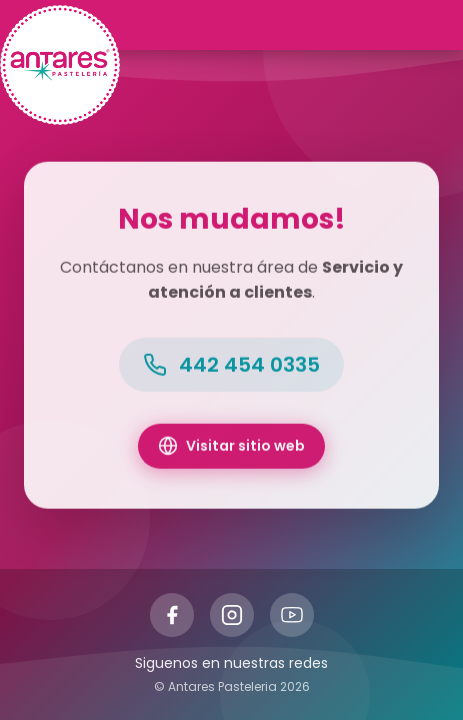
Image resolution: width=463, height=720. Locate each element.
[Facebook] (172, 615)
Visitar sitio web (231, 447)
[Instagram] (232, 615)
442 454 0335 (231, 366)
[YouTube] (292, 615)
